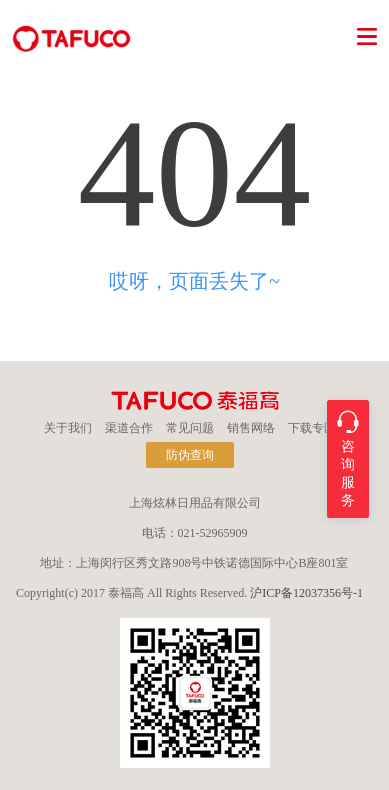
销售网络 (251, 428)
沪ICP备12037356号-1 (306, 593)
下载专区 (312, 428)
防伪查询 (190, 455)
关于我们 (68, 428)
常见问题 (190, 428)
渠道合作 (129, 428)
